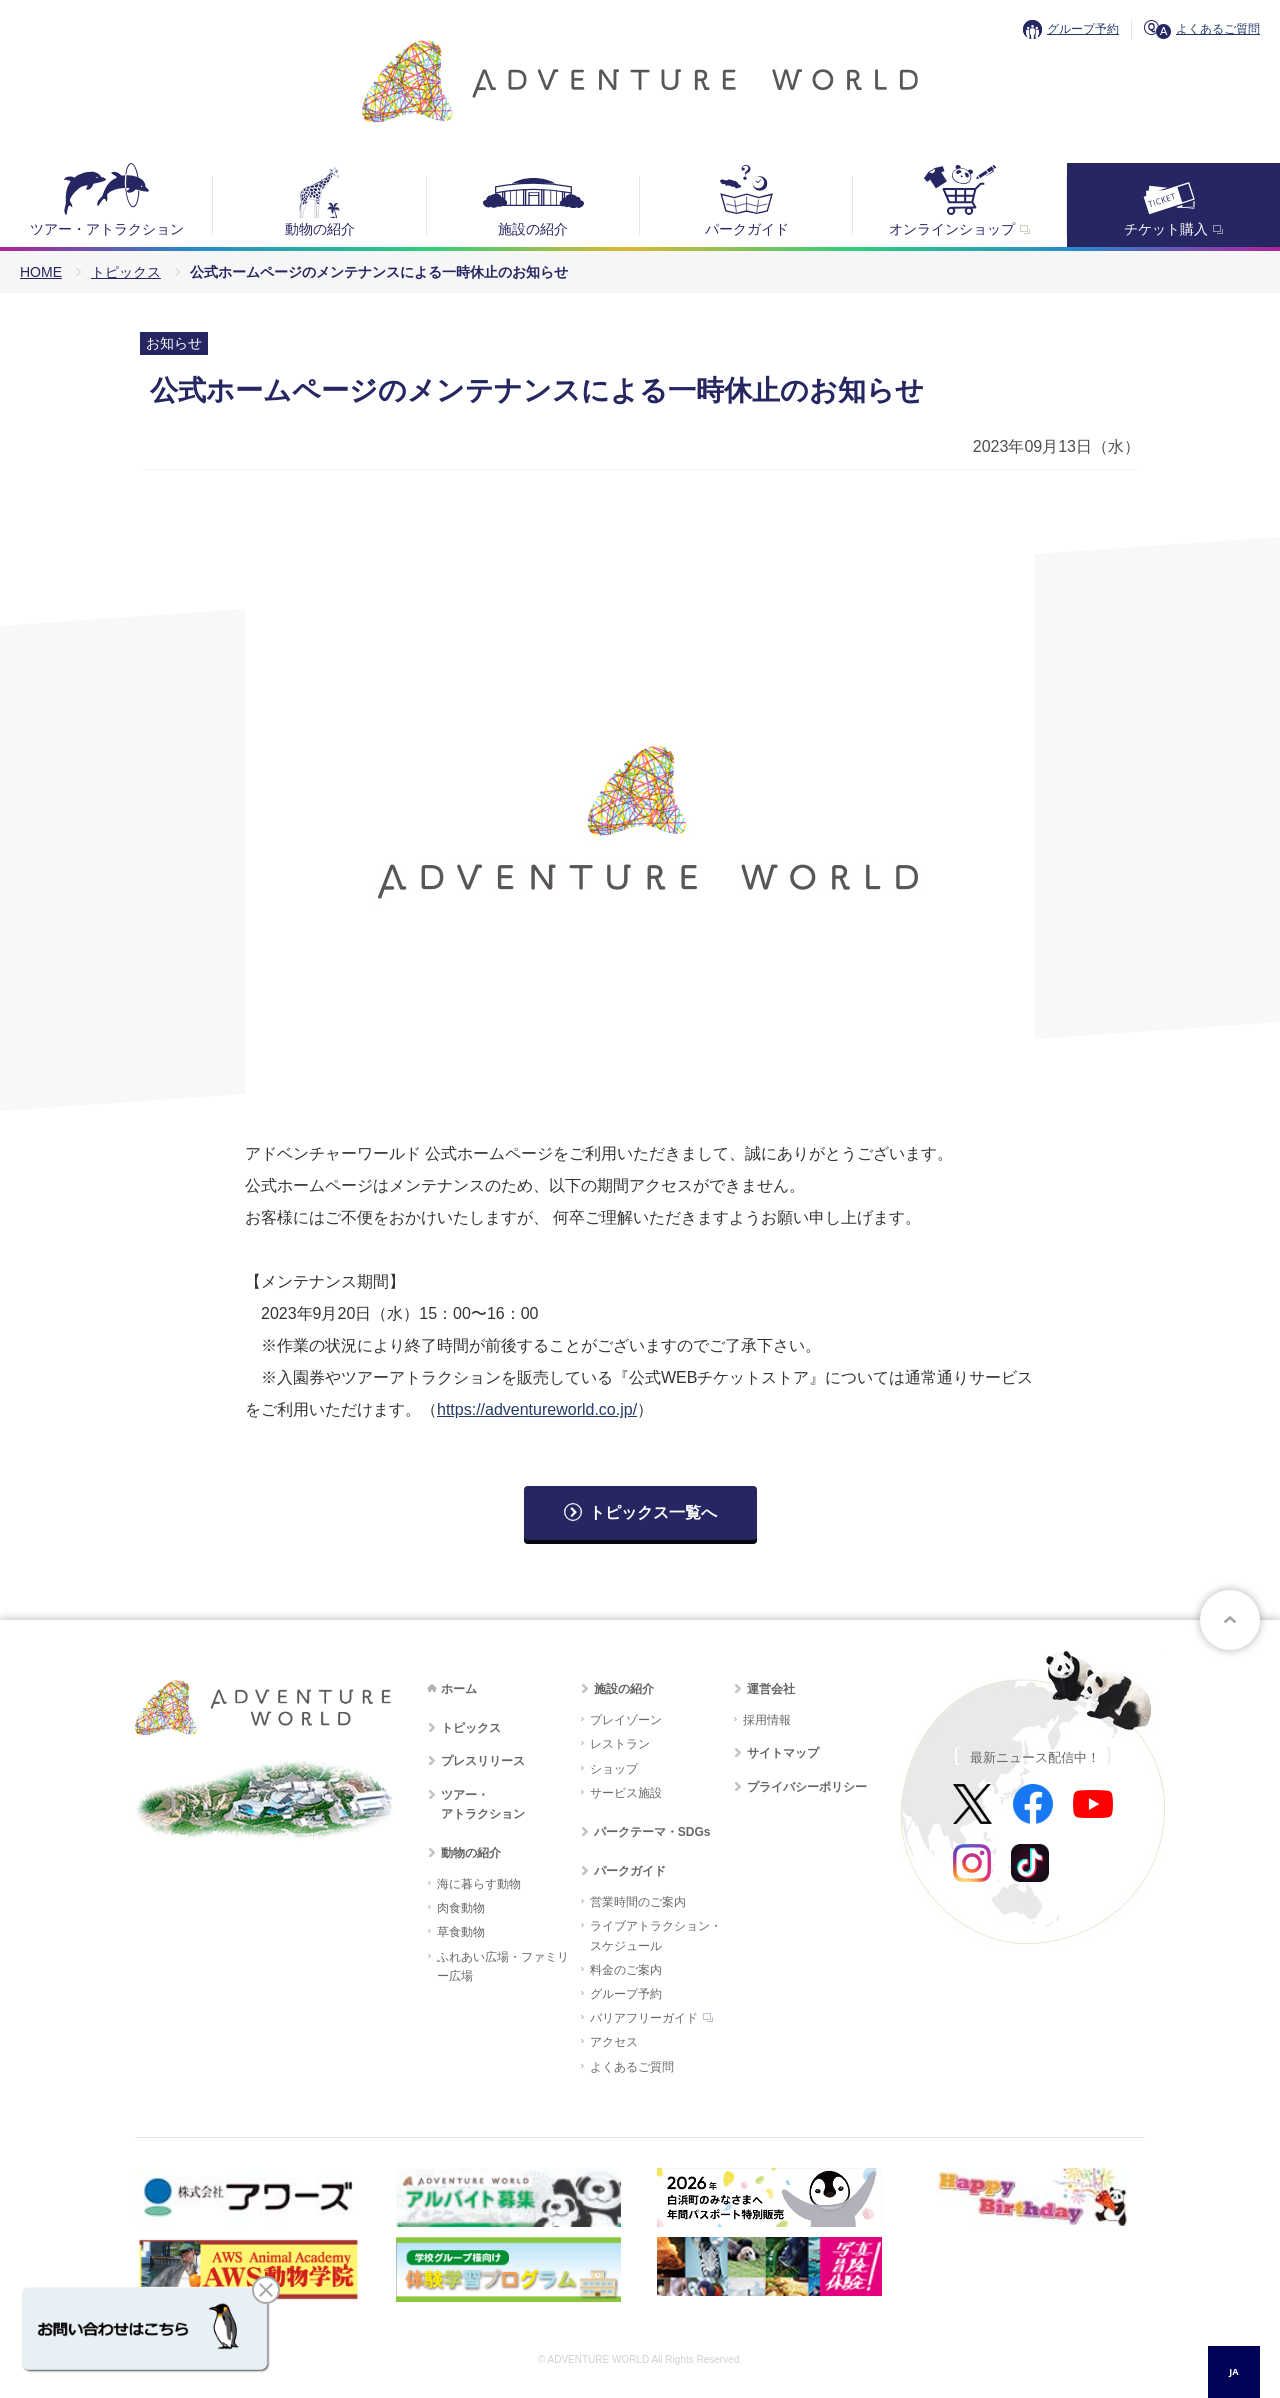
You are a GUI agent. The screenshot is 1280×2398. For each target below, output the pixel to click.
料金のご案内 (626, 1970)
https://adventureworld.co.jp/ (537, 1409)
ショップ (614, 1769)
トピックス (126, 272)
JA (1233, 2371)
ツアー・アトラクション (107, 229)
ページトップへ (1230, 1620)
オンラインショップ (952, 229)
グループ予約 (1083, 29)
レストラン (620, 1744)
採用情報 (767, 1720)
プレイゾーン (626, 1720)
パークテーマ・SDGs (652, 1832)
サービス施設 (626, 1793)
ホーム (459, 1689)
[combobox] (1234, 2372)
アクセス (614, 2042)
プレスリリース (483, 1761)
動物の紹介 (320, 229)
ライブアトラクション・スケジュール (656, 1935)
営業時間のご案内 (638, 1902)
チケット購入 (1166, 229)
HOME (41, 272)
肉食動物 (461, 1908)
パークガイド (747, 229)
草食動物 (461, 1932)
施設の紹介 (533, 229)
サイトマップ (783, 1753)
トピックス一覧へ (653, 1512)
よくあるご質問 (1218, 29)
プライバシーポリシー (807, 1787)
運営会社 (771, 1689)
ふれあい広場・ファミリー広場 (503, 1966)
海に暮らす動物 (479, 1884)
